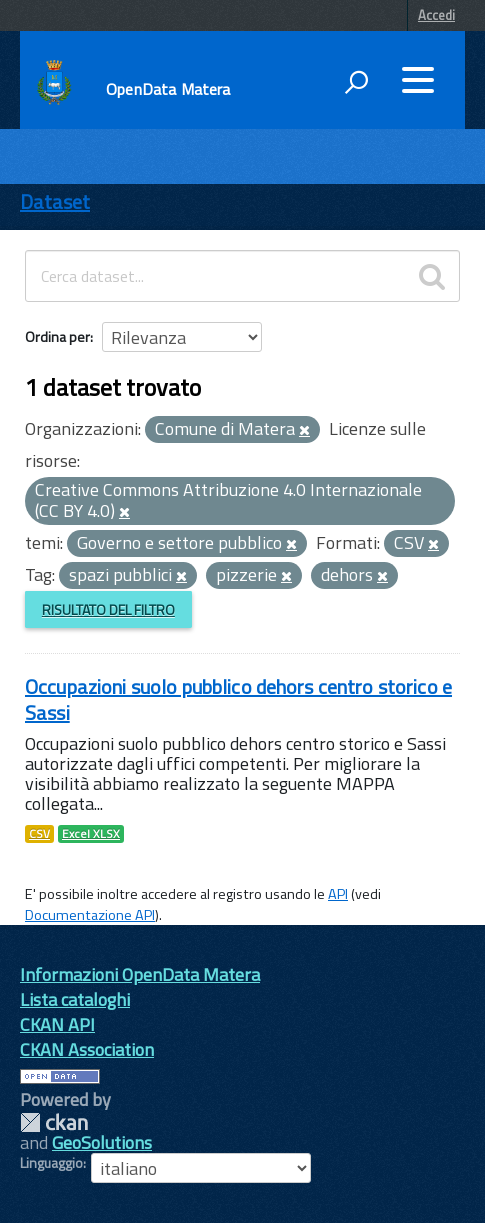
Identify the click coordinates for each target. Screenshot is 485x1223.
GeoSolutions (102, 1142)
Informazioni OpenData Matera (140, 974)
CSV (39, 834)
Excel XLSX (91, 834)
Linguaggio (51, 1163)
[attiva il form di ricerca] (356, 82)
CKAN (54, 1122)
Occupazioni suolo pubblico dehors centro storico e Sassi (238, 699)
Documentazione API (90, 915)
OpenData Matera (168, 89)
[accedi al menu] (418, 80)
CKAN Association (87, 1049)
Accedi (436, 15)
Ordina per (57, 336)
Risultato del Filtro (108, 609)
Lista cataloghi (75, 999)
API (338, 894)
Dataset (55, 201)
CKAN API (57, 1024)
